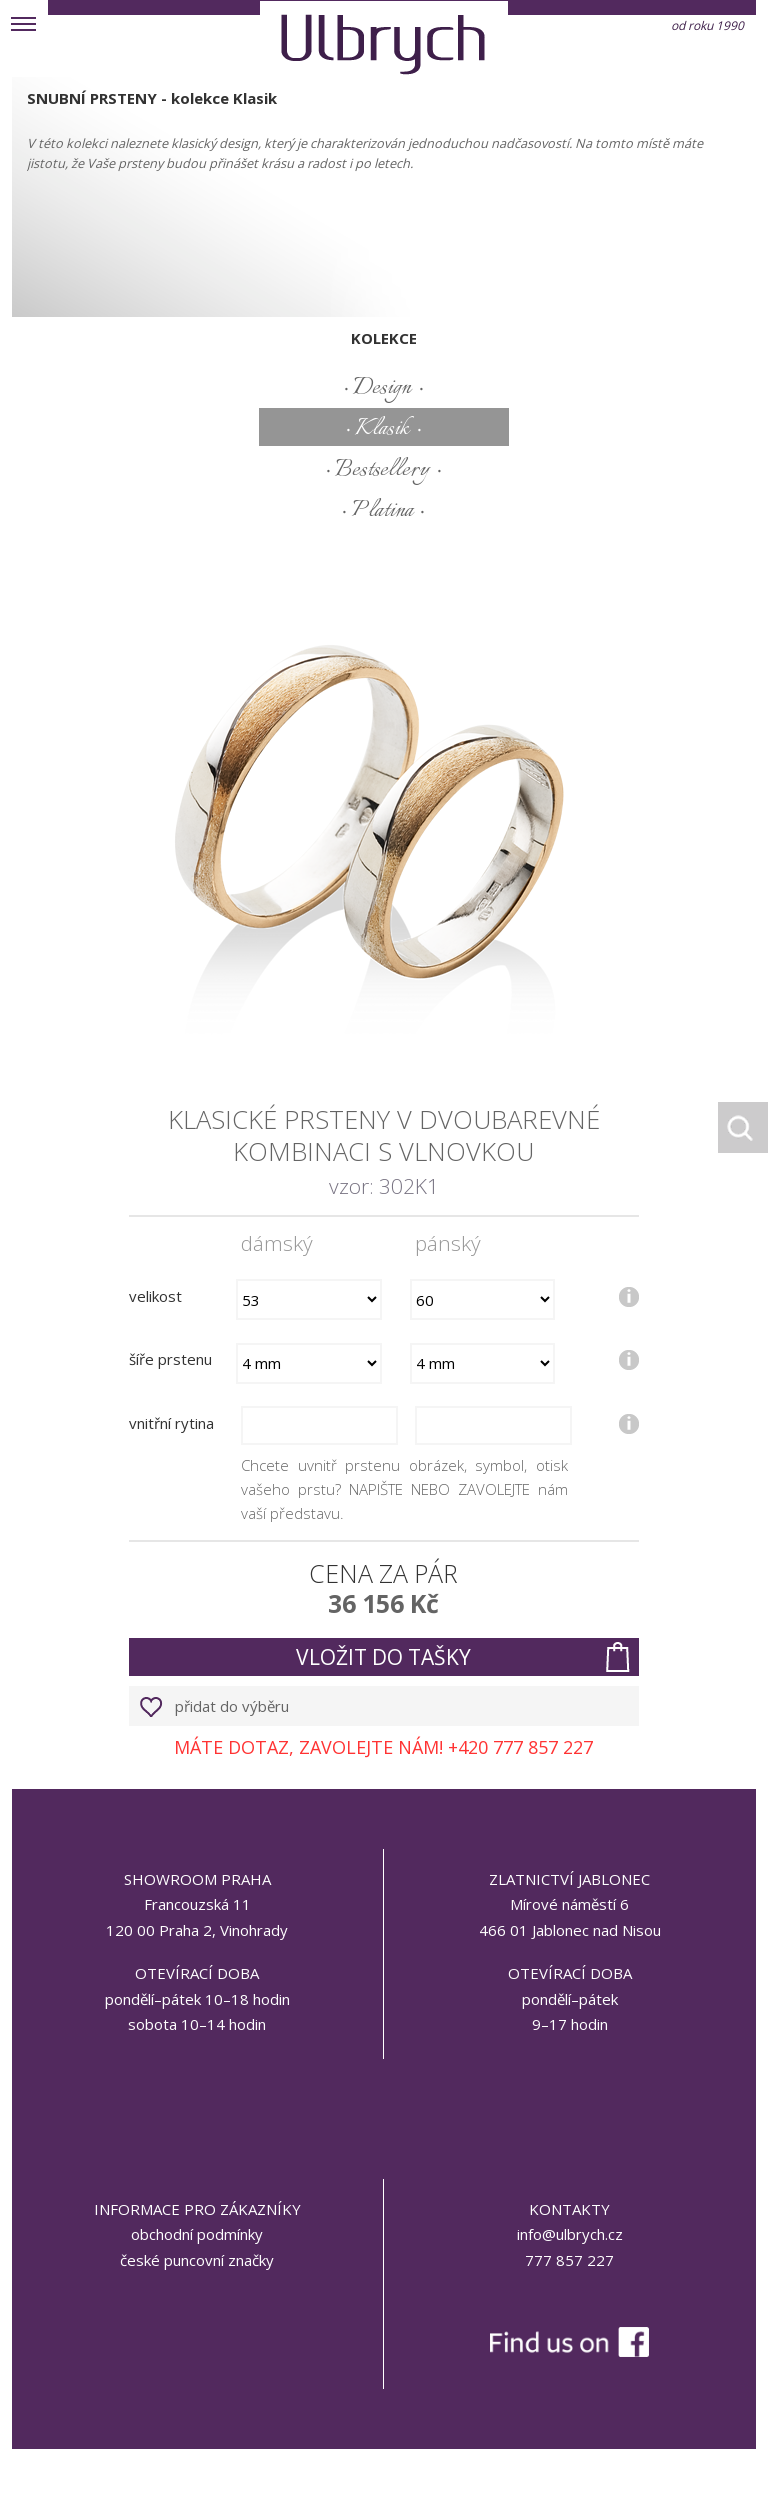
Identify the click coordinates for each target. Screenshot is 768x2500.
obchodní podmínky (197, 2234)
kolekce (384, 338)
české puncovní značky (197, 2260)
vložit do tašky (383, 1657)
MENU (24, 24)
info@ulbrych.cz (570, 2234)
